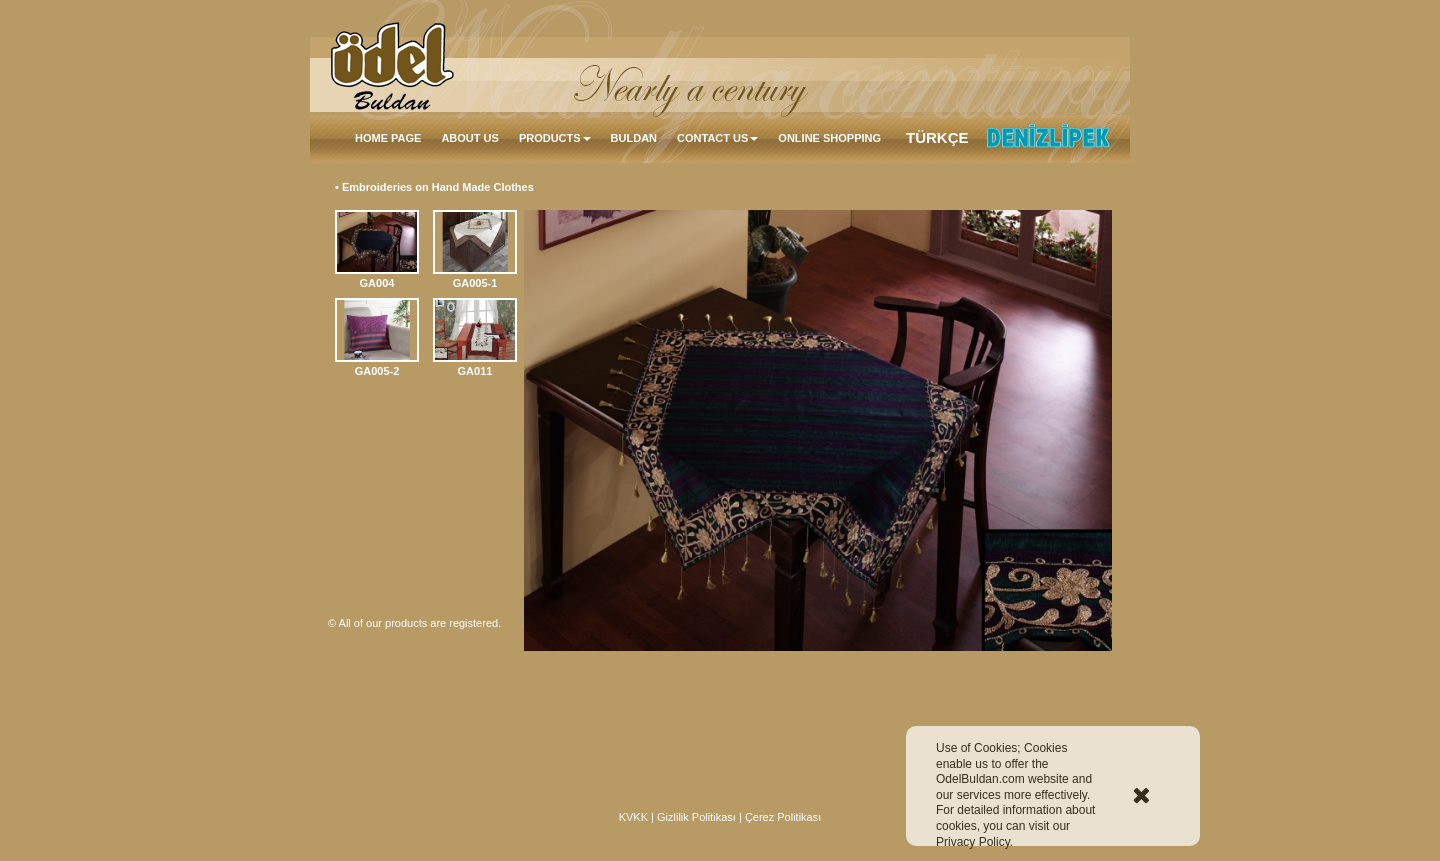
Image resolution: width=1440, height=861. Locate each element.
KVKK (633, 817)
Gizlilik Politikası (696, 817)
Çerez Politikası (783, 817)
